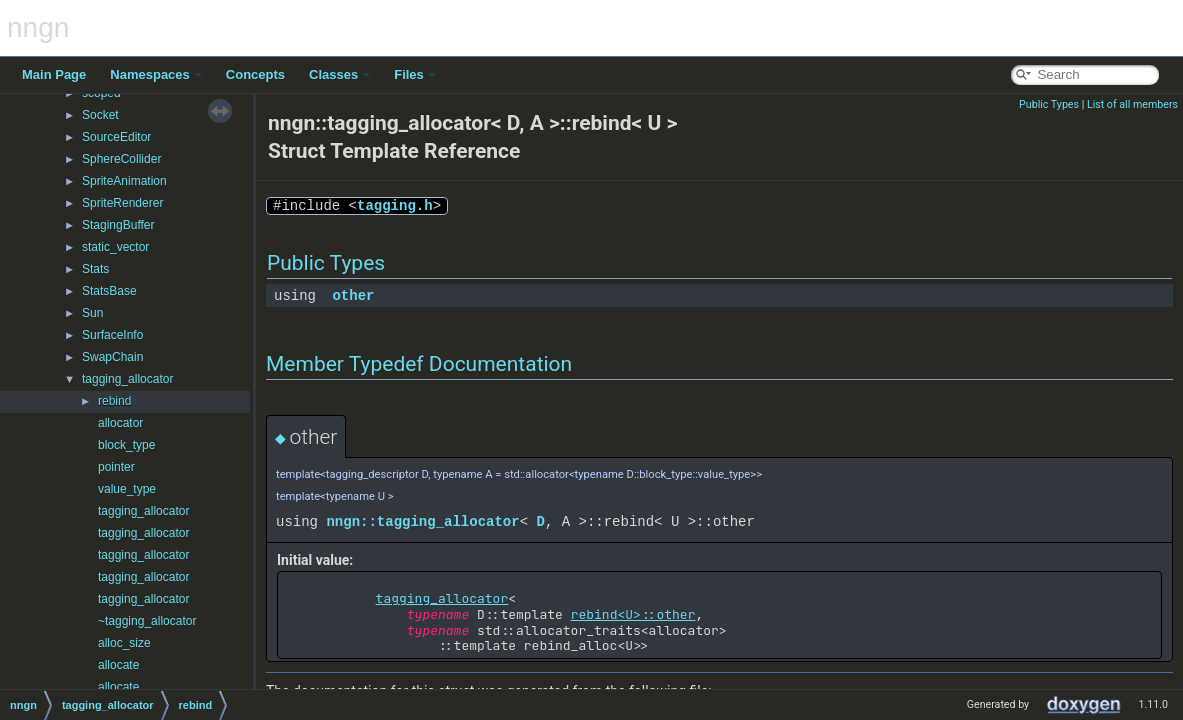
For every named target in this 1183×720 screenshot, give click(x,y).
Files (415, 74)
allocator (120, 423)
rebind (114, 401)
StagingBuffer (118, 225)
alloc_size (124, 643)
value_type (127, 489)
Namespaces (156, 74)
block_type (126, 445)
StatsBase (109, 291)
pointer (116, 467)
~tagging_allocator (147, 621)
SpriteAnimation (124, 181)
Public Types (1049, 104)
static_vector (115, 247)
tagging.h (395, 205)
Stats (95, 269)
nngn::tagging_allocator (422, 521)
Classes (339, 74)
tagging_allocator (127, 379)
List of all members (1132, 104)
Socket (100, 115)
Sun (92, 313)
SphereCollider (121, 159)
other (353, 295)
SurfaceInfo (112, 335)
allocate (118, 665)
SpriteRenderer (122, 203)
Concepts (255, 74)
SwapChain (112, 357)
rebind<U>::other (633, 614)
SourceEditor (116, 137)
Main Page (54, 74)
